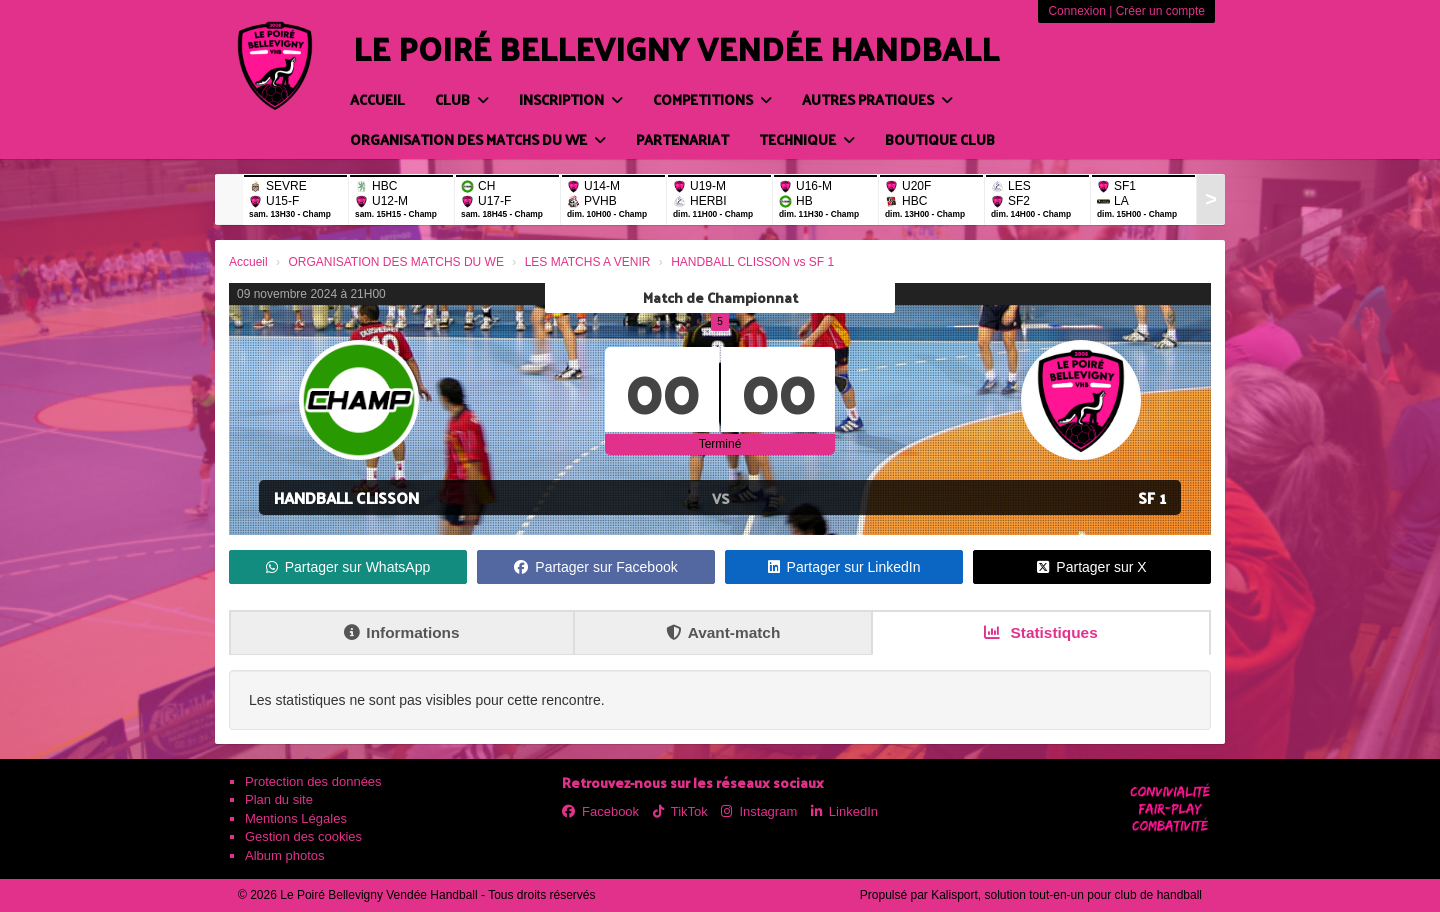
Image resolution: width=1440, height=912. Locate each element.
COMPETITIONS (712, 99)
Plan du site (279, 799)
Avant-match (723, 632)
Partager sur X (1091, 567)
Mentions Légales (296, 818)
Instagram (759, 811)
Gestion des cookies (303, 836)
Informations (401, 632)
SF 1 (1152, 497)
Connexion (1076, 11)
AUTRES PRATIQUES (877, 99)
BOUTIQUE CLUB (940, 139)
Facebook (600, 811)
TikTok (680, 811)
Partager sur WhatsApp (348, 567)
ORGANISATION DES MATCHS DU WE (478, 139)
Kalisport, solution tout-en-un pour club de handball (1066, 895)
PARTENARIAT (682, 139)
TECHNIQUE (807, 139)
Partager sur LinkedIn (844, 567)
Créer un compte (1160, 11)
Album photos (285, 855)
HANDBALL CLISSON (346, 497)
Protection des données (313, 781)
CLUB (462, 99)
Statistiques (1041, 632)
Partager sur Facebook (595, 567)
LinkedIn (844, 811)
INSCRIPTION (571, 99)
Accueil (377, 99)
